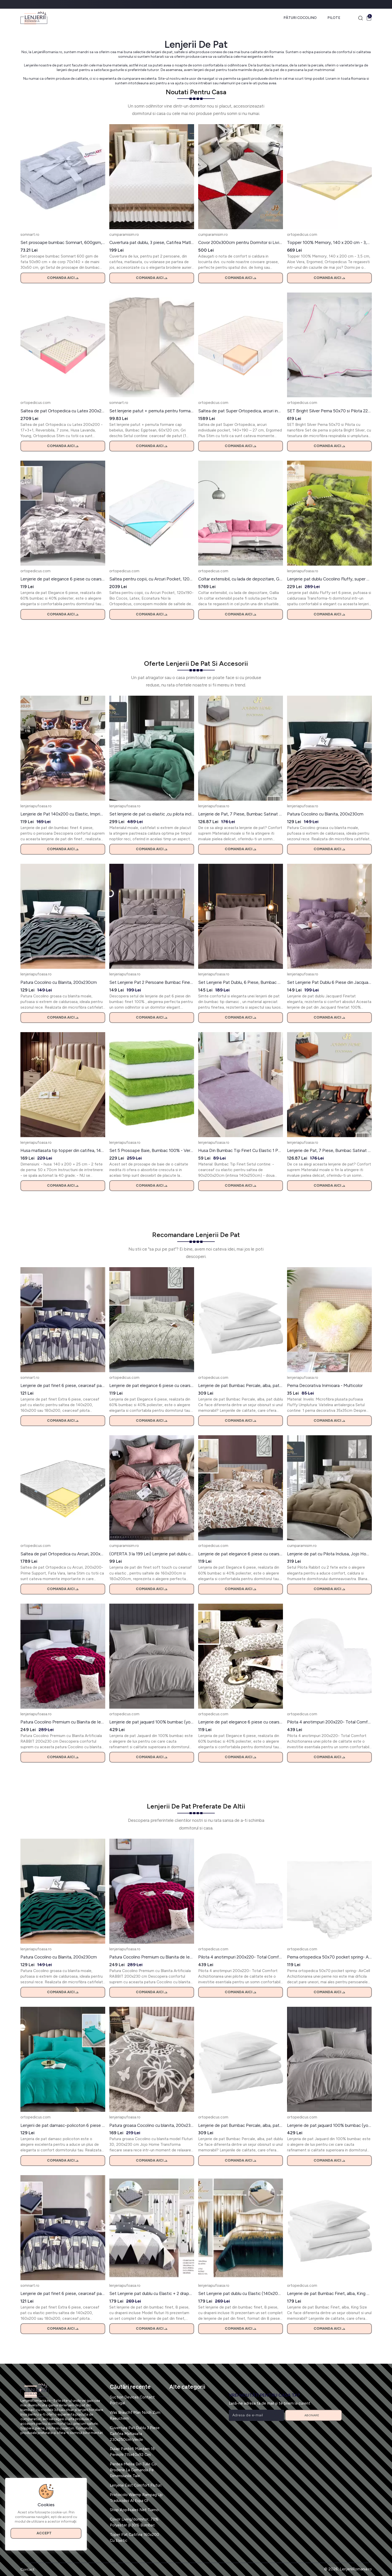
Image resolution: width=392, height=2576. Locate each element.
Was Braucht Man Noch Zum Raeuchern (135, 2415)
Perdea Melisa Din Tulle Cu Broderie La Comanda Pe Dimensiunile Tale (133, 2470)
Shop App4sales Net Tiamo (134, 2509)
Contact (27, 2569)
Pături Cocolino (300, 18)
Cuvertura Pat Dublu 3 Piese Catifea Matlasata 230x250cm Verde (135, 2433)
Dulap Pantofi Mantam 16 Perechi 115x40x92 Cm (132, 2451)
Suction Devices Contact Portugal (132, 2400)
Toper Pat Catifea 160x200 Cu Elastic (134, 2537)
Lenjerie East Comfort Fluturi (135, 2485)
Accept (46, 2533)
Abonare (313, 2415)
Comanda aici (62, 278)
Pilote (333, 18)
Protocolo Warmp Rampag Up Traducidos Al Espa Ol (136, 2497)
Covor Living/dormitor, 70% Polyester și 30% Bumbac (134, 2522)
